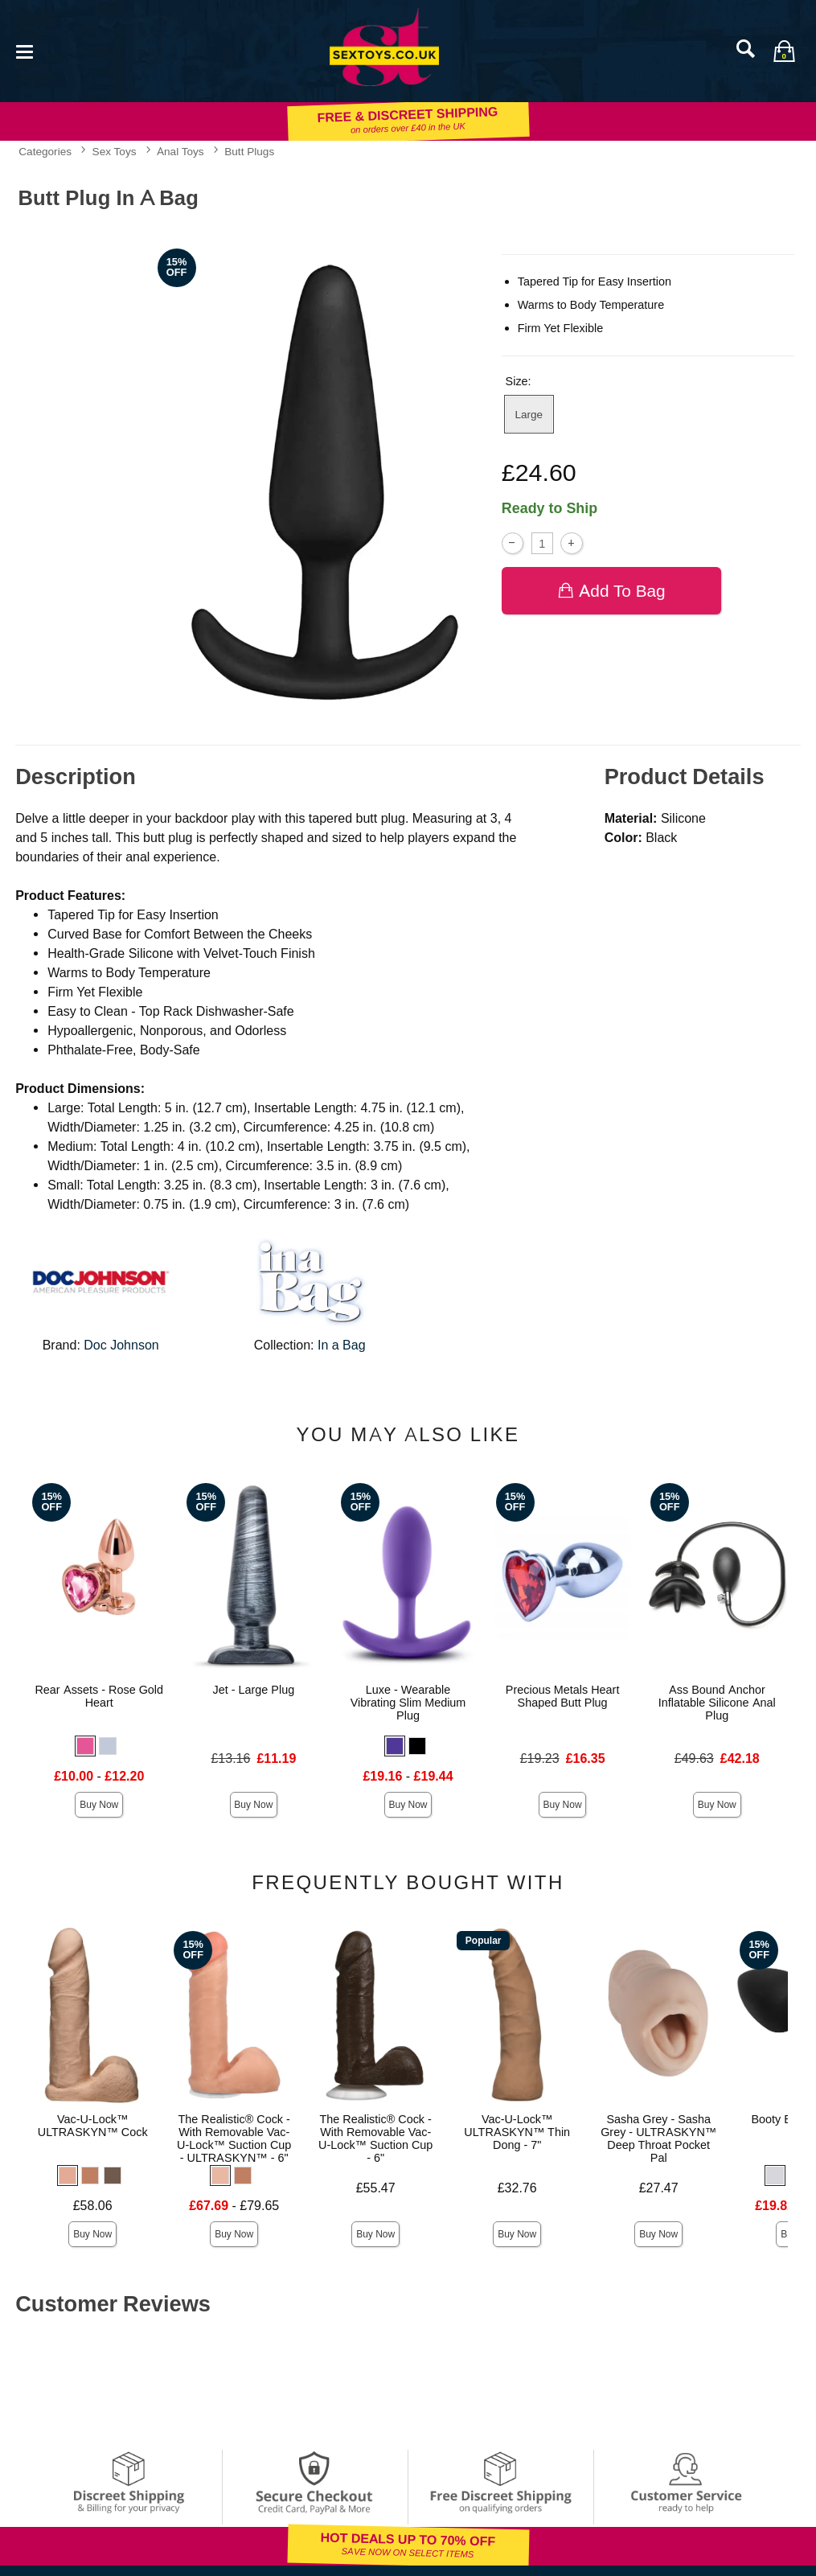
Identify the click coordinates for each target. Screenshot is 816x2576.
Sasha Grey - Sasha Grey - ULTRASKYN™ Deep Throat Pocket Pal (658, 2138)
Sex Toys (114, 151)
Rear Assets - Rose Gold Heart (99, 1696)
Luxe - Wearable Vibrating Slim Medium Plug (408, 1702)
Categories (45, 151)
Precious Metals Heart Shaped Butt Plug (563, 1696)
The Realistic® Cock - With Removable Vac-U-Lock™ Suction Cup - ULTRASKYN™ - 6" (234, 2138)
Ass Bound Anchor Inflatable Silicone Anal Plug (717, 1702)
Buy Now (99, 1804)
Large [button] (529, 414)
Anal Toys (180, 151)
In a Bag (342, 1345)
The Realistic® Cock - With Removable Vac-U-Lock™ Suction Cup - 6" (375, 2138)
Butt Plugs (249, 151)
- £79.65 (234, 2205)
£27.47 (659, 2188)
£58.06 (93, 2205)
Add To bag (611, 590)
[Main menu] (24, 50)
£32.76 (517, 2188)
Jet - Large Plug (254, 1689)
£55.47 (376, 2188)
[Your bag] (784, 50)
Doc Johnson (121, 1345)
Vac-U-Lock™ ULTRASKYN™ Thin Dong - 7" (517, 2132)
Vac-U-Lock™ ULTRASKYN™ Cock (93, 2125)
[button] (85, 1746)
